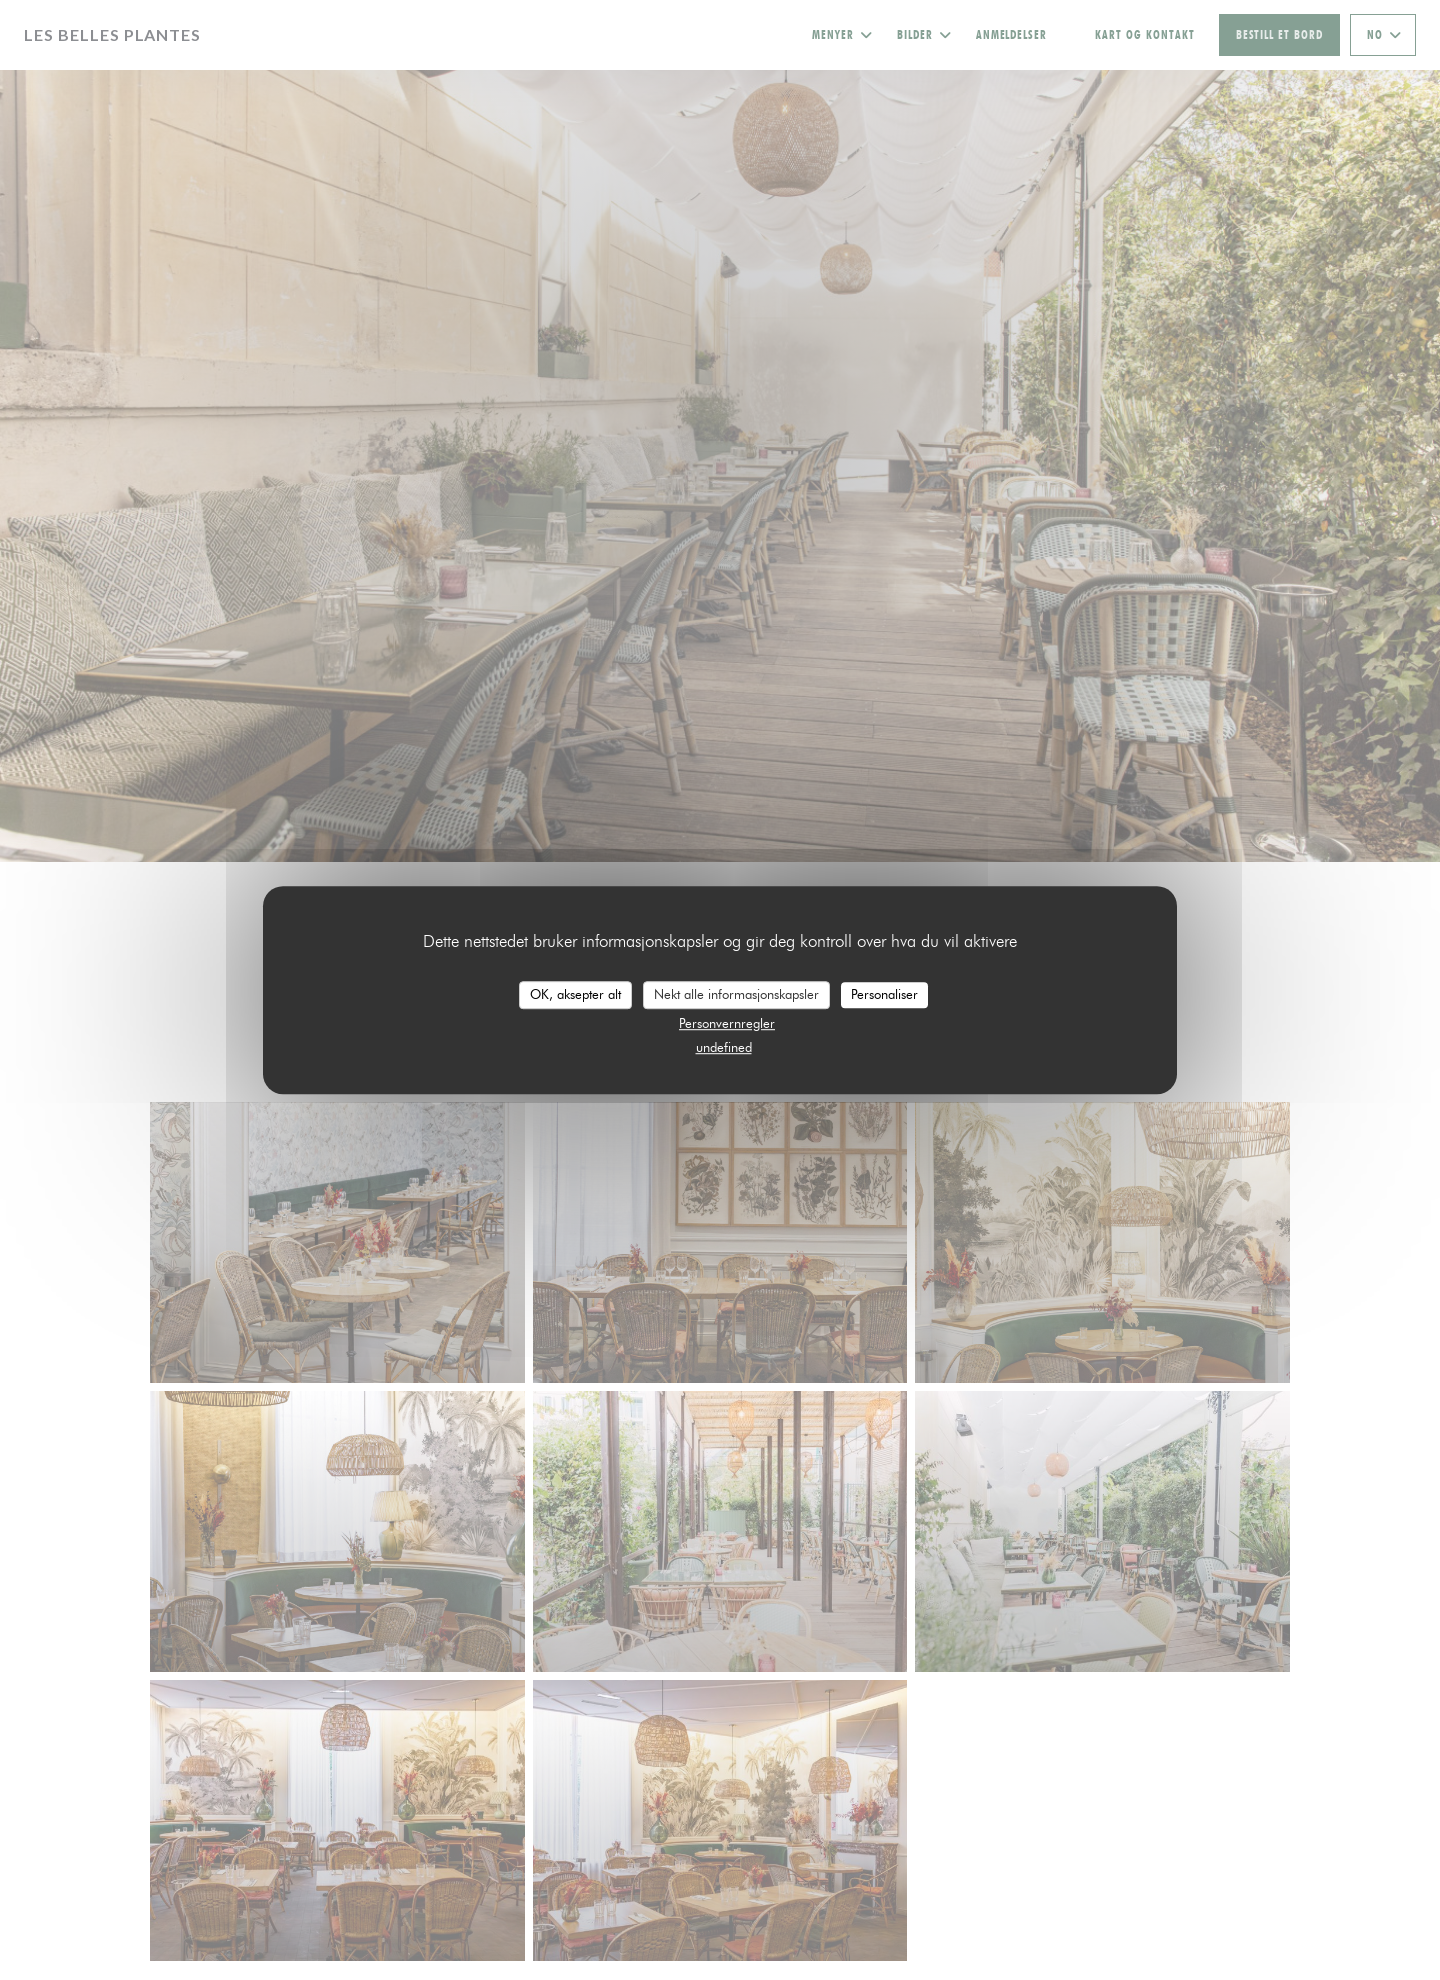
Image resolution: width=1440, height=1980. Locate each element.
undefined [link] (724, 1047)
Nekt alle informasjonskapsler (736, 994)
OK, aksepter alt (575, 994)
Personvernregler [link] (727, 1023)
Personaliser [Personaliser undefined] (884, 994)
